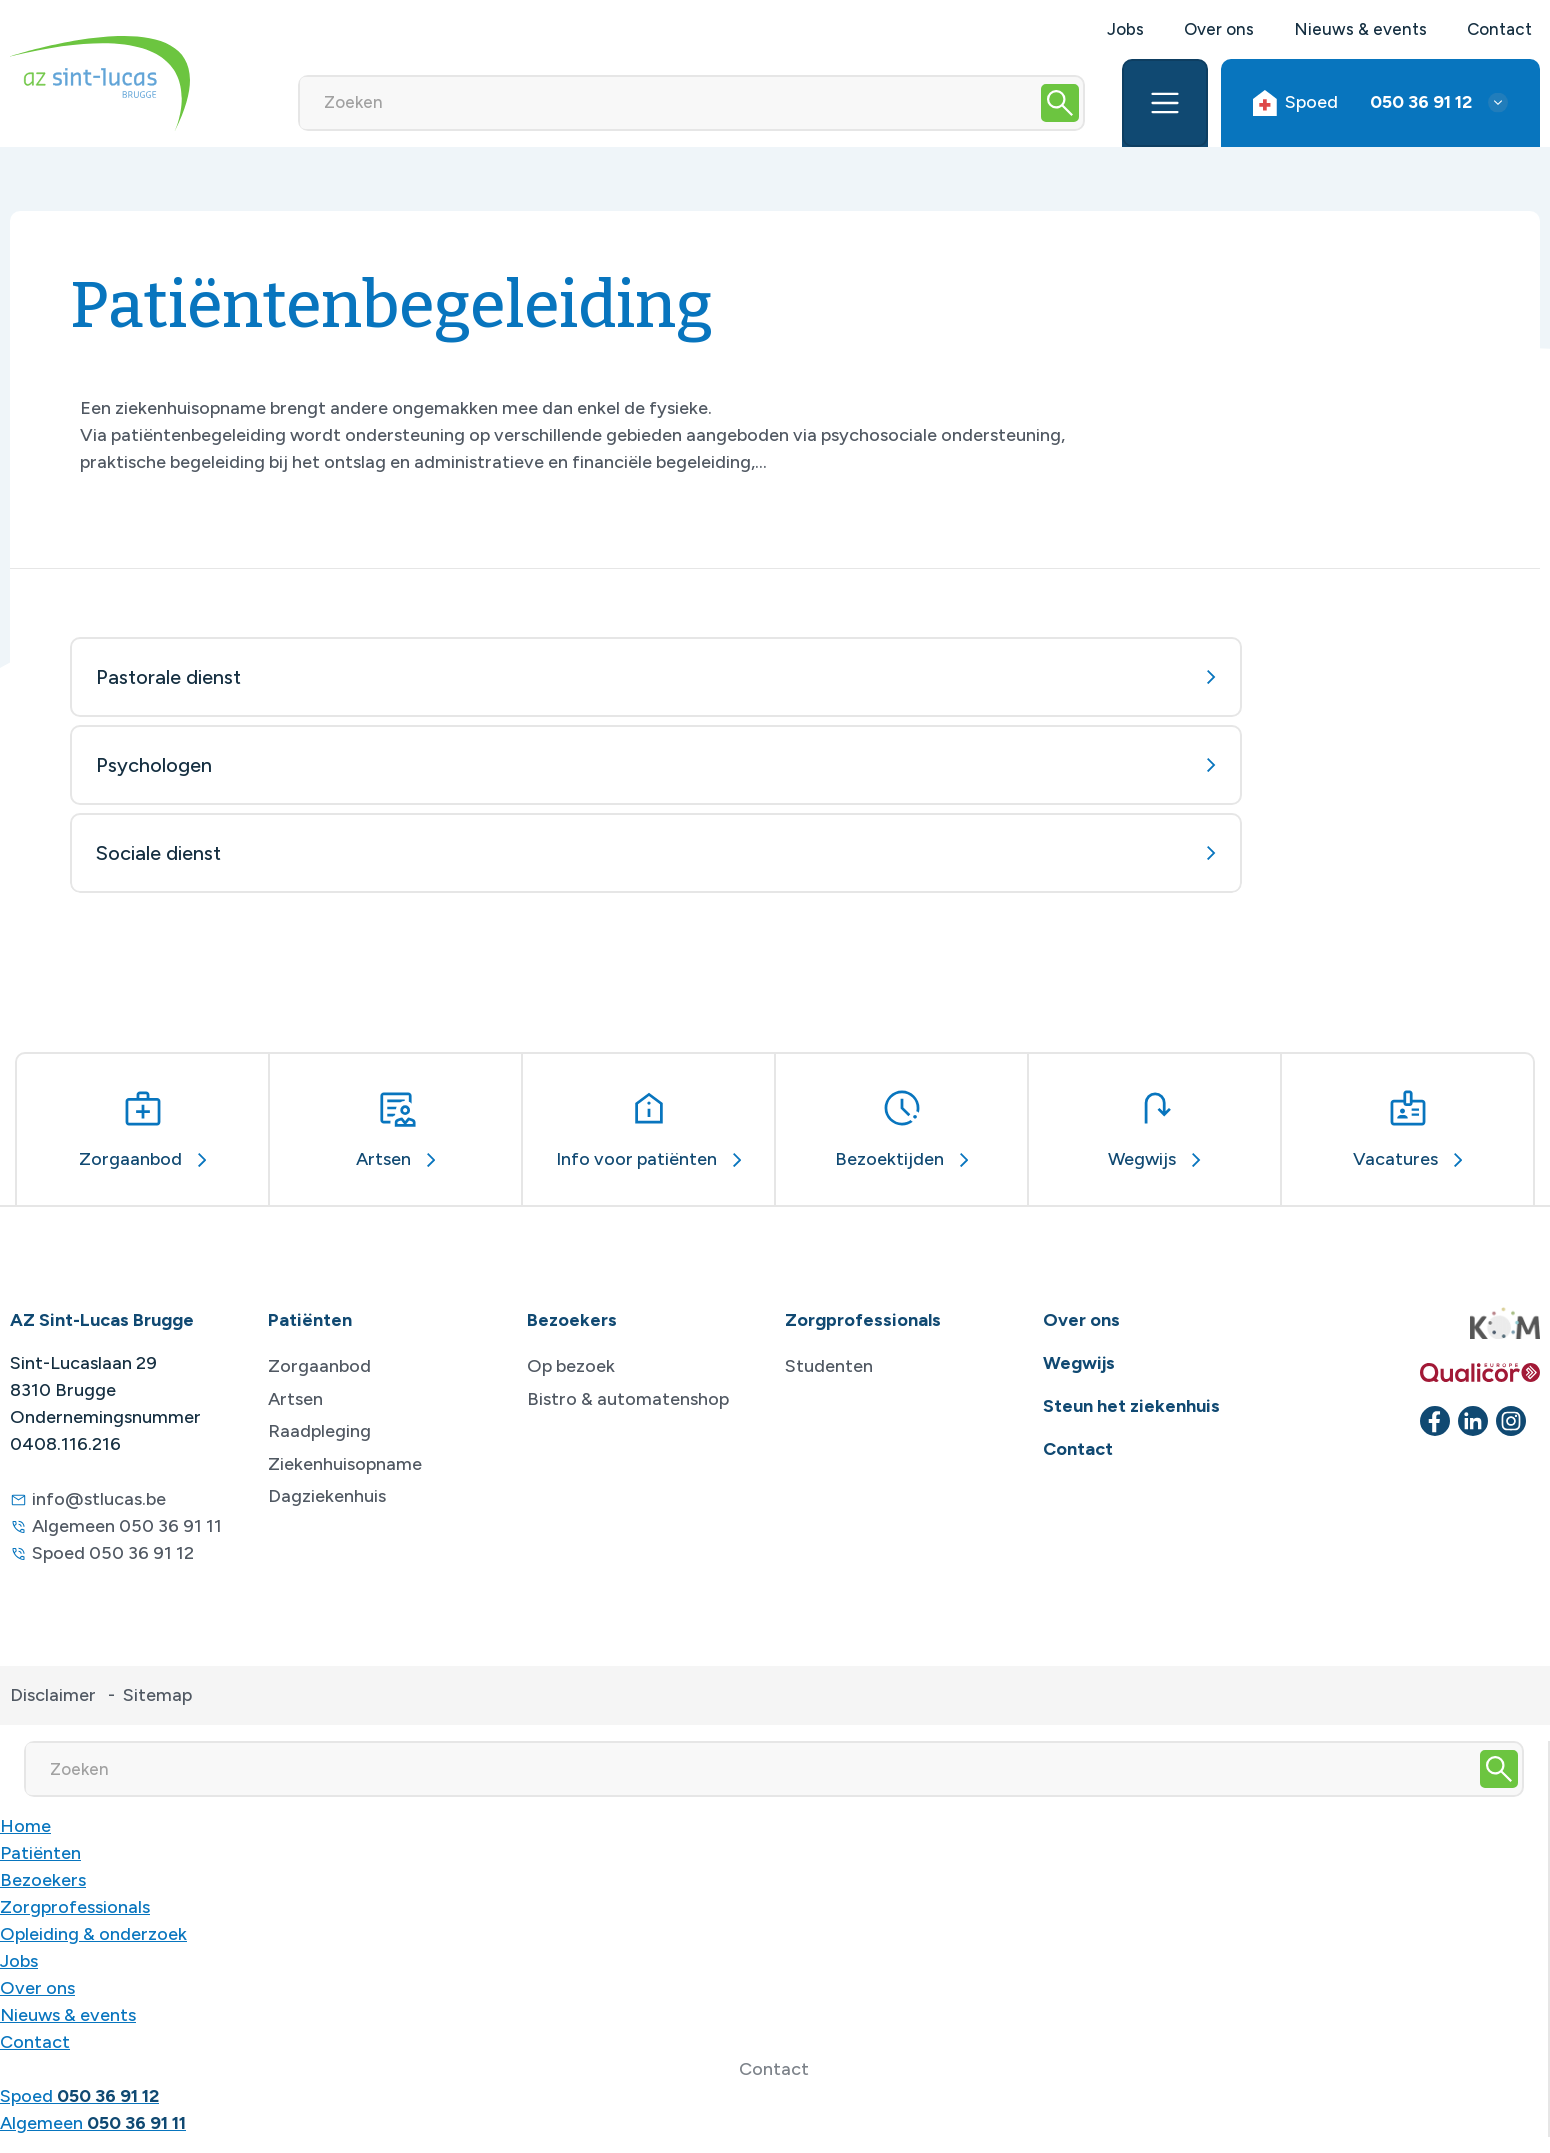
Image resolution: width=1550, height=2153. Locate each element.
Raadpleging (319, 1431)
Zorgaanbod (319, 1366)
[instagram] (1511, 1421)
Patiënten (40, 1853)
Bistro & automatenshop (628, 1399)
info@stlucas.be (99, 1499)
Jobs (1125, 29)
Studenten (829, 1366)
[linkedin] (1473, 1421)
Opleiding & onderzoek (93, 1934)
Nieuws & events (1360, 29)
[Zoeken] (668, 103)
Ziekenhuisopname (345, 1464)
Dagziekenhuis (327, 1496)
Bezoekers (43, 1880)
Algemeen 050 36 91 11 (127, 1526)
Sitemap (157, 1695)
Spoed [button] (1362, 102)
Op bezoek (571, 1366)
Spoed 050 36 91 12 (113, 1553)
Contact (1499, 29)
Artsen (295, 1399)
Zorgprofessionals (75, 1907)
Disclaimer (53, 1695)
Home (25, 1826)
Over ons (1219, 29)
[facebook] (1435, 1421)
